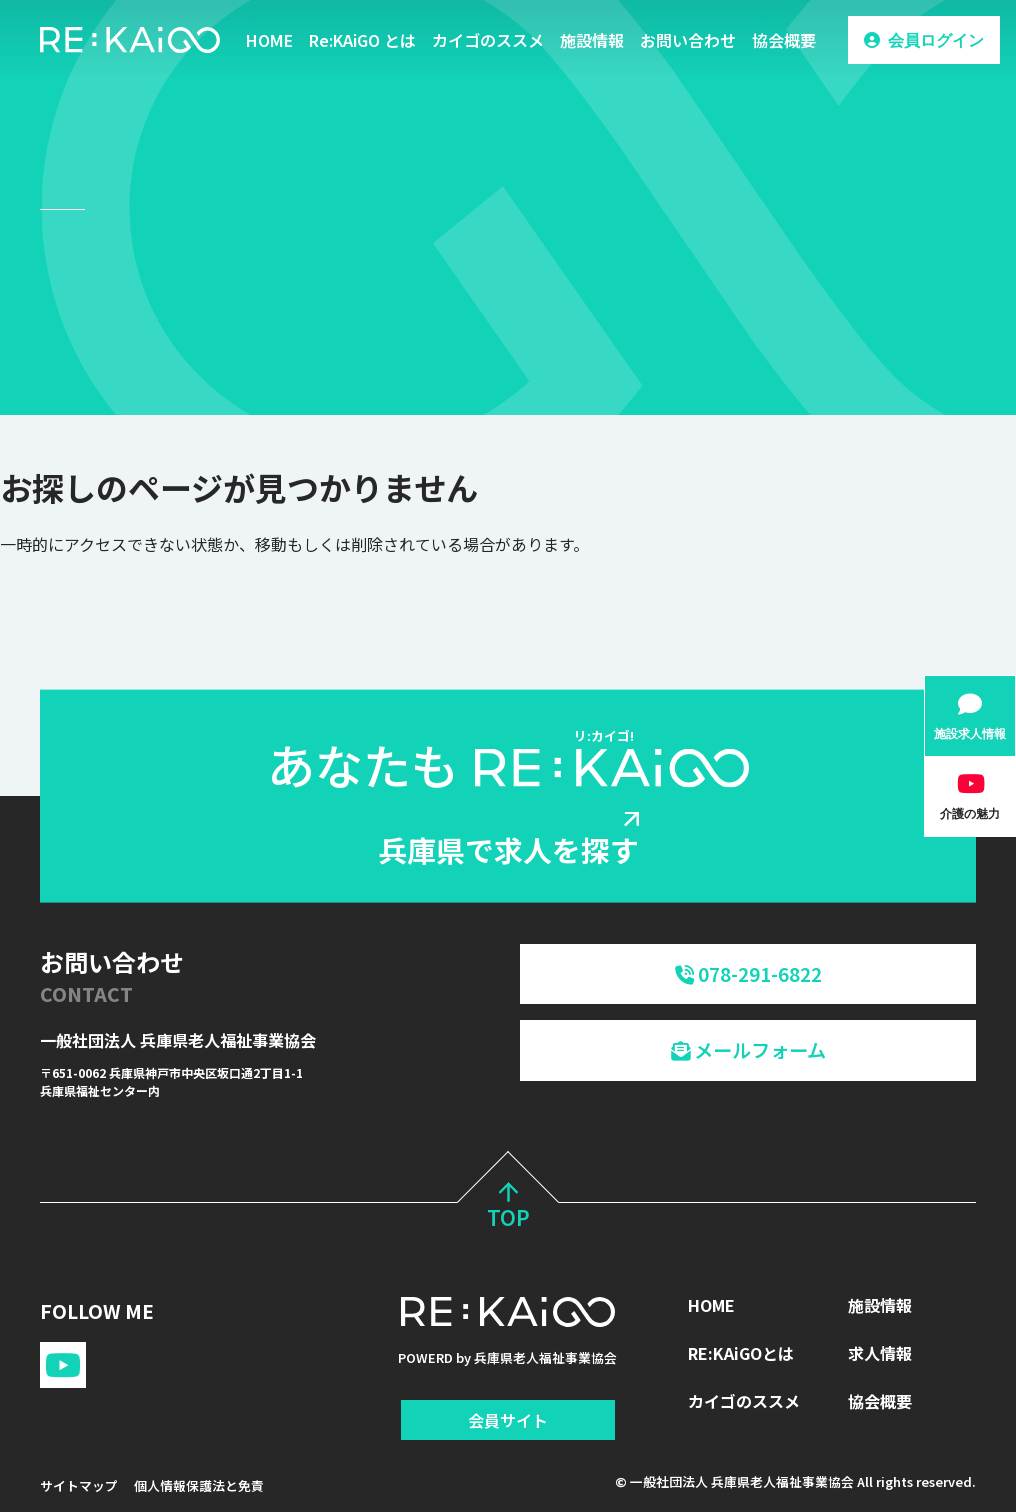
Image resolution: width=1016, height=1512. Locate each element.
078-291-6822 (748, 974)
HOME (269, 40)
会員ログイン (936, 40)
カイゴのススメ (488, 40)
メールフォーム (748, 1050)
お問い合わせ (688, 40)
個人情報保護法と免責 (199, 1485)
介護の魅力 (970, 813)
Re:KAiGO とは (362, 40)
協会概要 (784, 40)
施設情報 (592, 40)
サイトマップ (79, 1485)
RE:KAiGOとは (741, 1353)
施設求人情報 (970, 733)
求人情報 (880, 1353)
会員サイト (508, 1420)
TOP (508, 1208)
